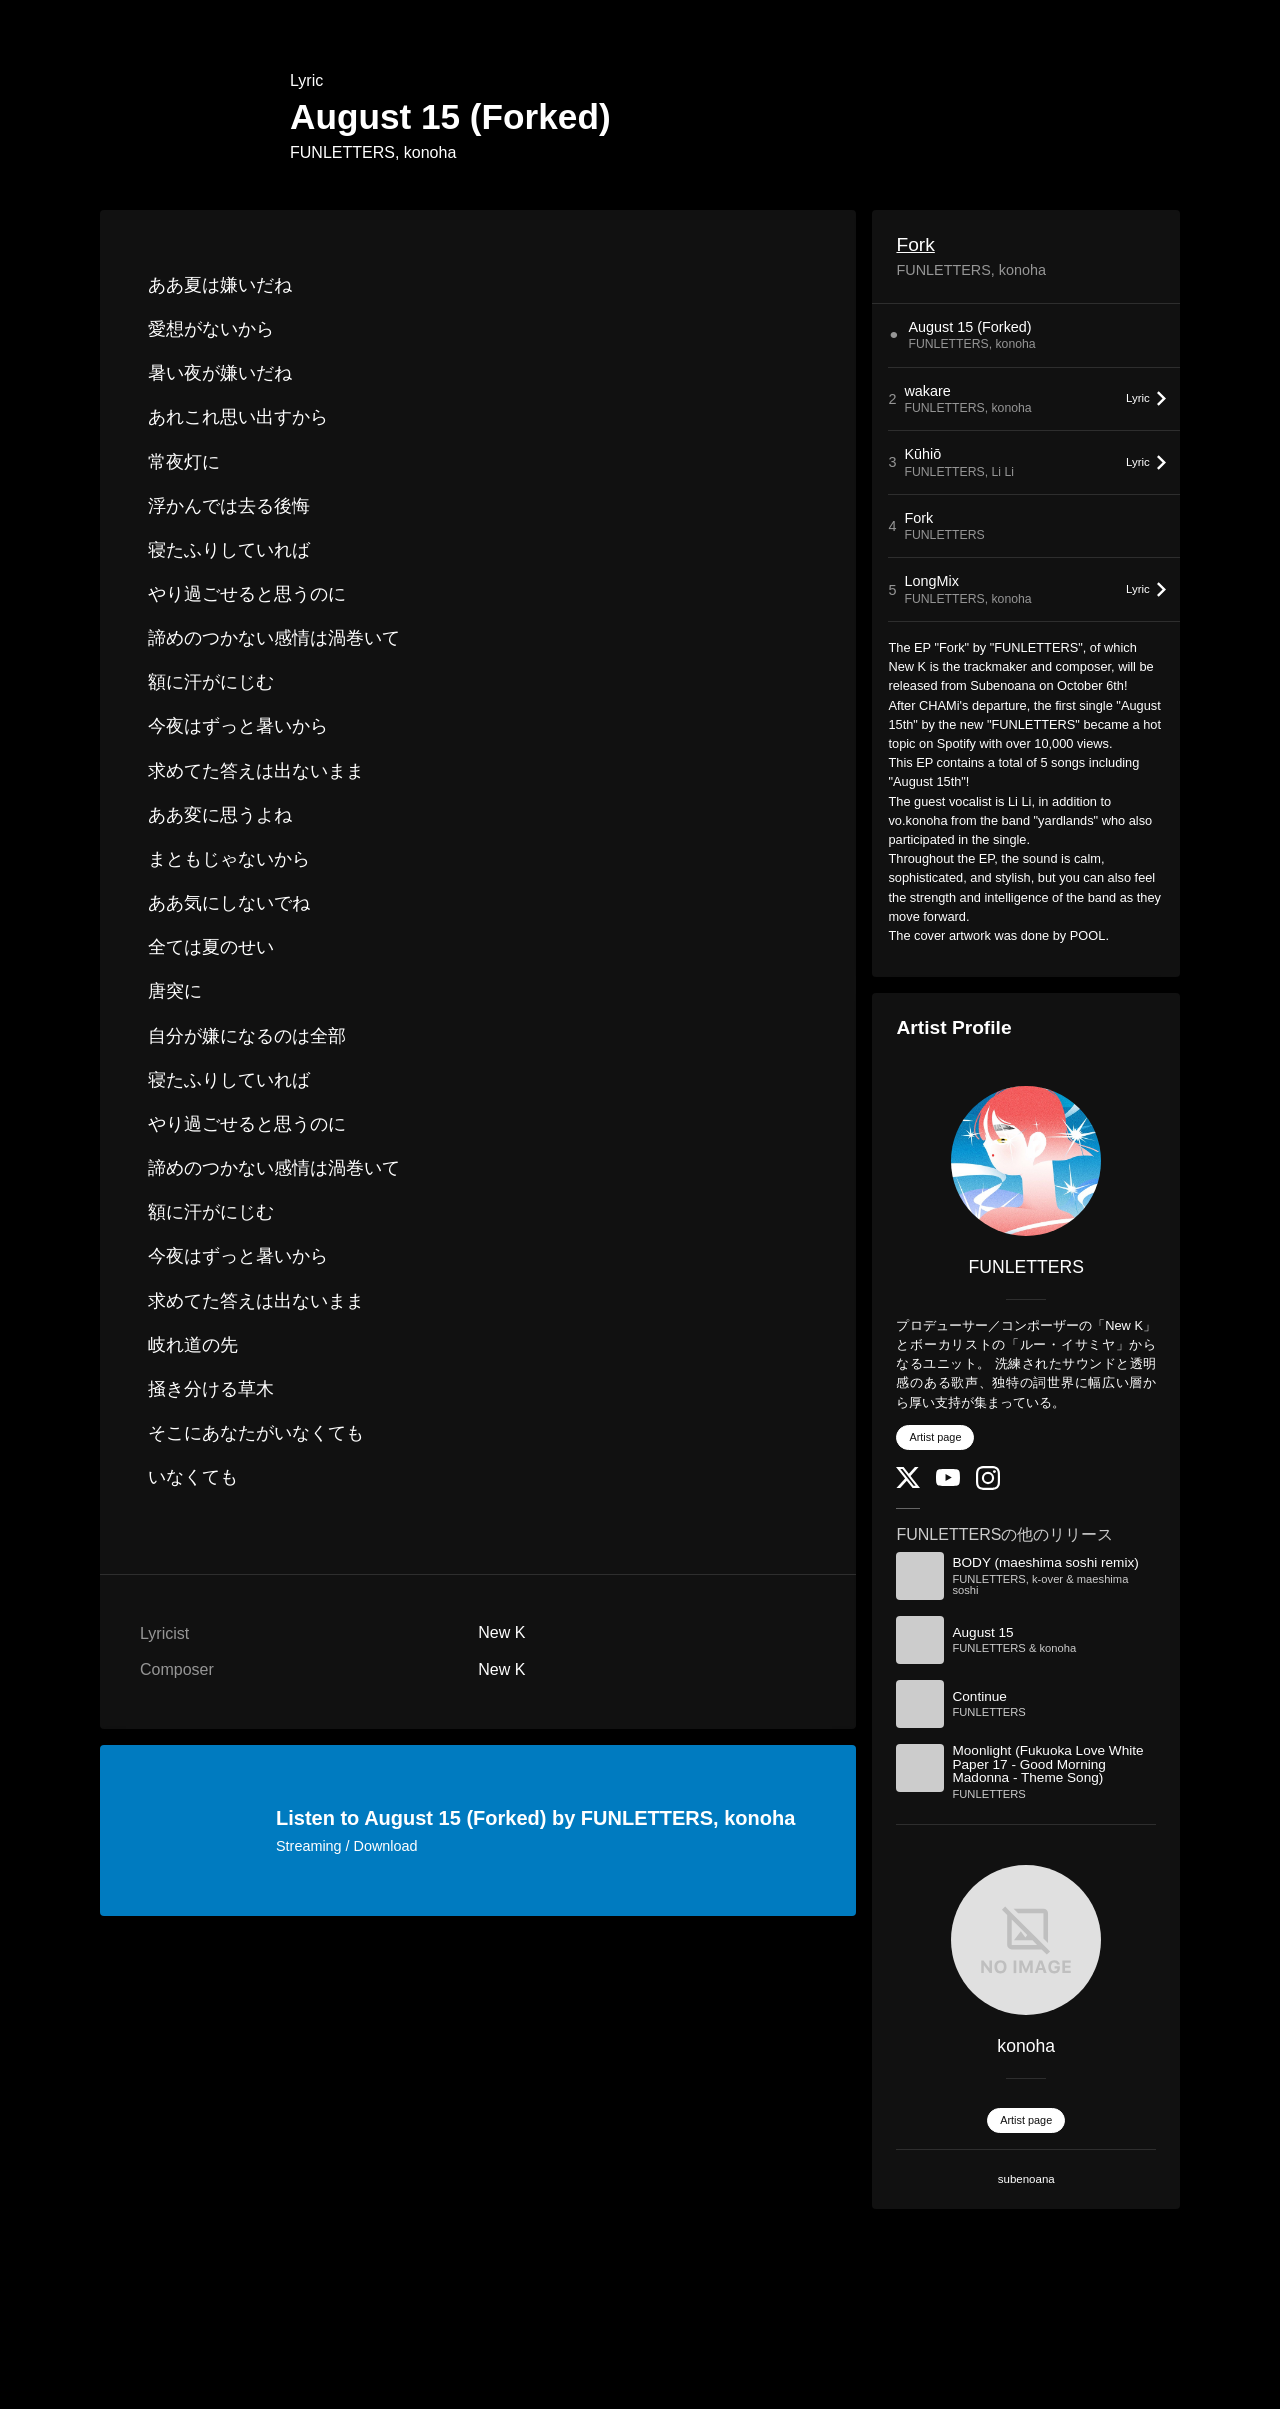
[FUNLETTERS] (1026, 1161)
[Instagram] (988, 1485)
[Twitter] (908, 1483)
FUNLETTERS (1026, 1267)
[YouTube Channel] (948, 1481)
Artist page (935, 1437)
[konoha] (1026, 1940)
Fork (915, 244)
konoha (1026, 2046)
